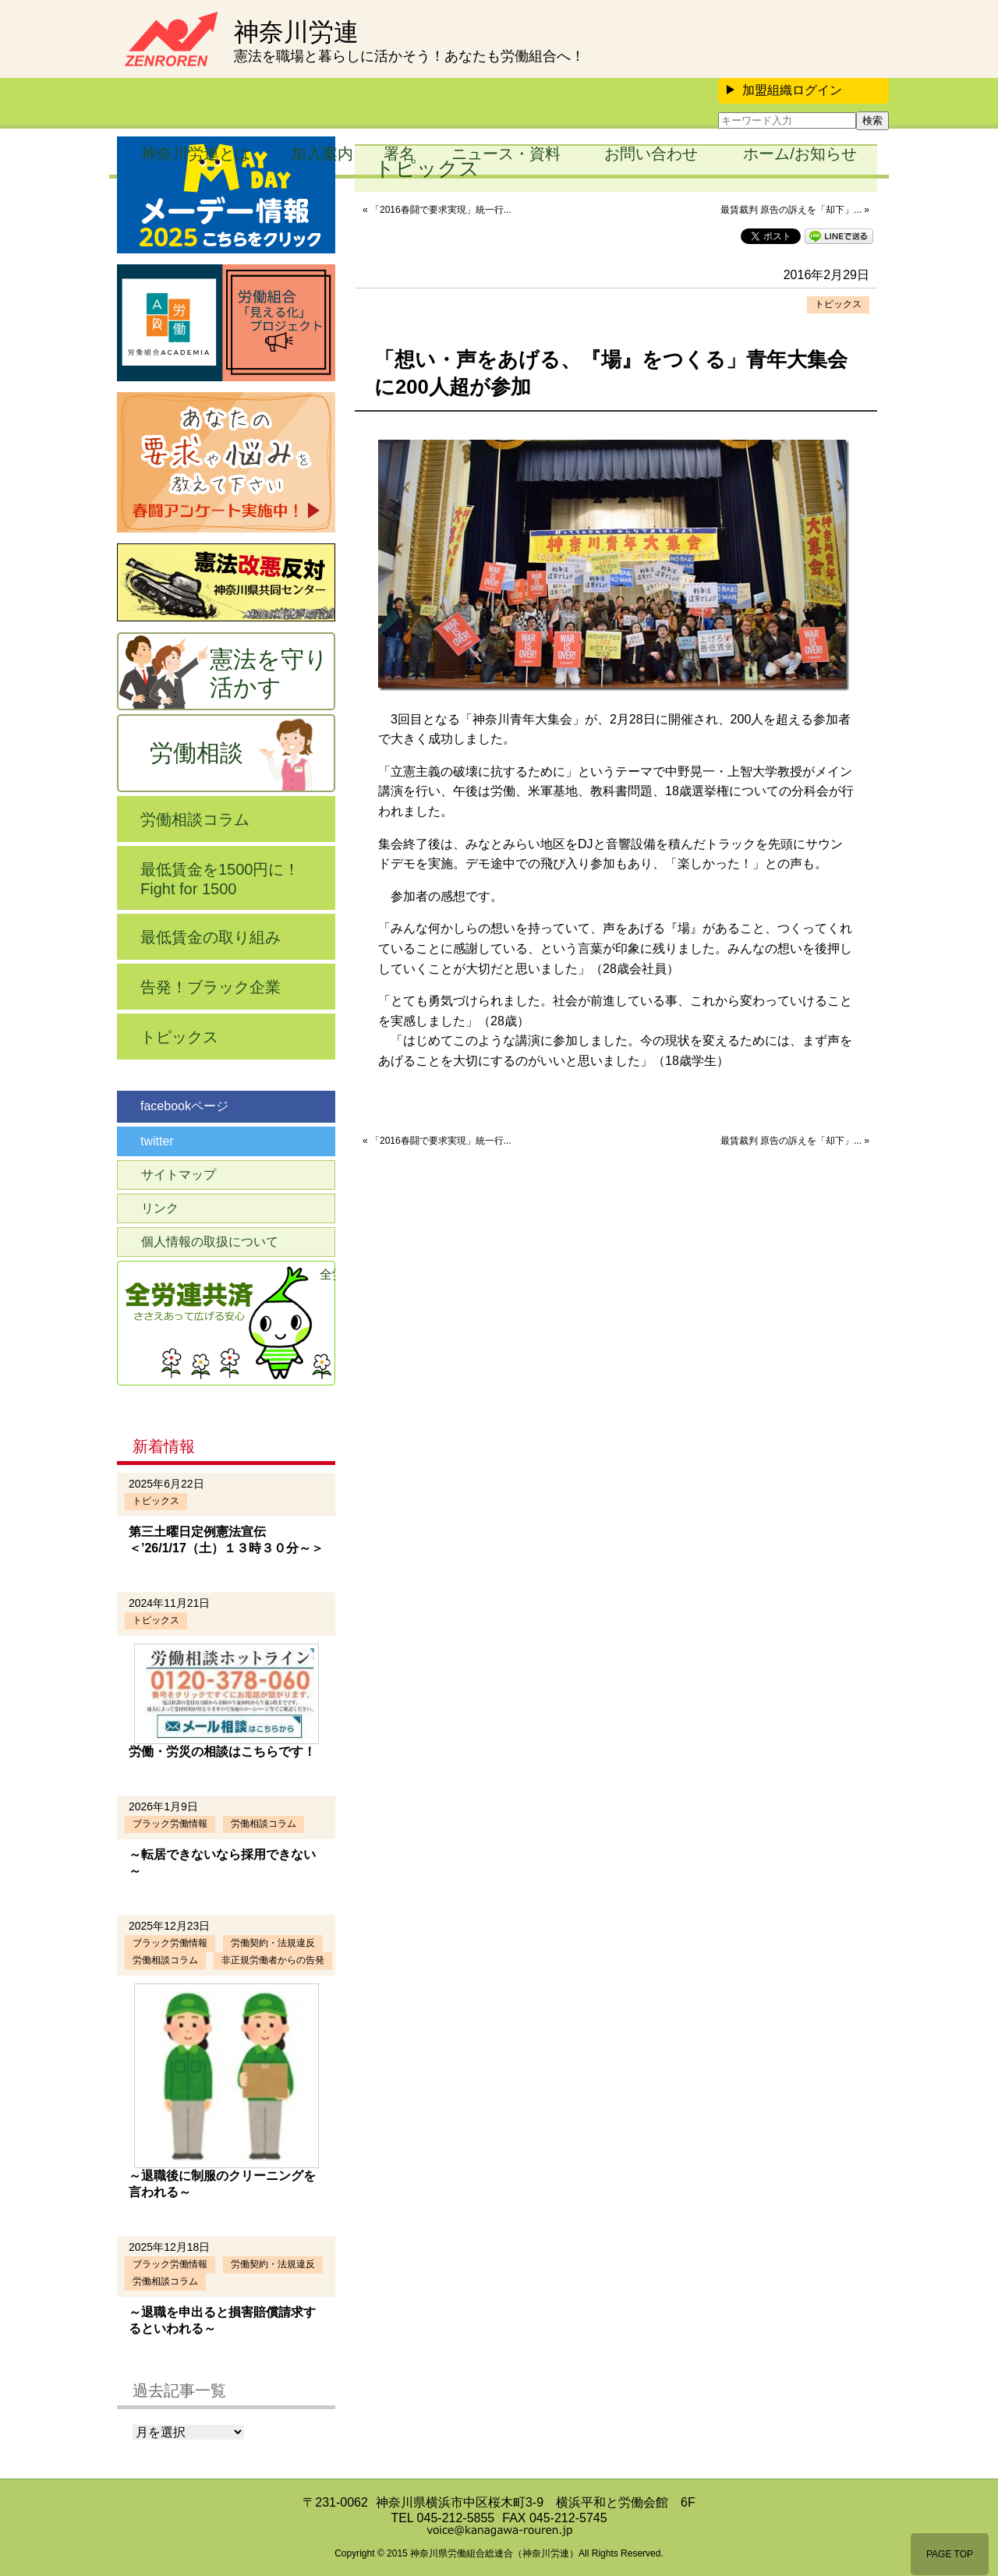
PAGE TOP (949, 2554)
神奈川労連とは (195, 153)
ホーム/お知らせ (800, 153)
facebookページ (184, 1106)
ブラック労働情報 (170, 1823)
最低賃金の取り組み (210, 937)
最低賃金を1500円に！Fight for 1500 (220, 879)
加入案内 (322, 153)
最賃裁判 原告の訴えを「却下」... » (794, 209)
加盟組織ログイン (784, 90)
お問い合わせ (651, 153)
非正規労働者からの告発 (272, 1960)
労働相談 (196, 753)
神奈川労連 (296, 31)
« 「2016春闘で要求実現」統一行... (437, 209)
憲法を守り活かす (269, 673)
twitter (157, 1141)
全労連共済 (327, 1274)
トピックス (838, 304)
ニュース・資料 (506, 153)
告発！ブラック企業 (210, 987)
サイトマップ (178, 1174)
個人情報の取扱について (209, 1241)
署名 (399, 153)
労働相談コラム (195, 819)
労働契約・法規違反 (273, 1942)
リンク (160, 1208)
